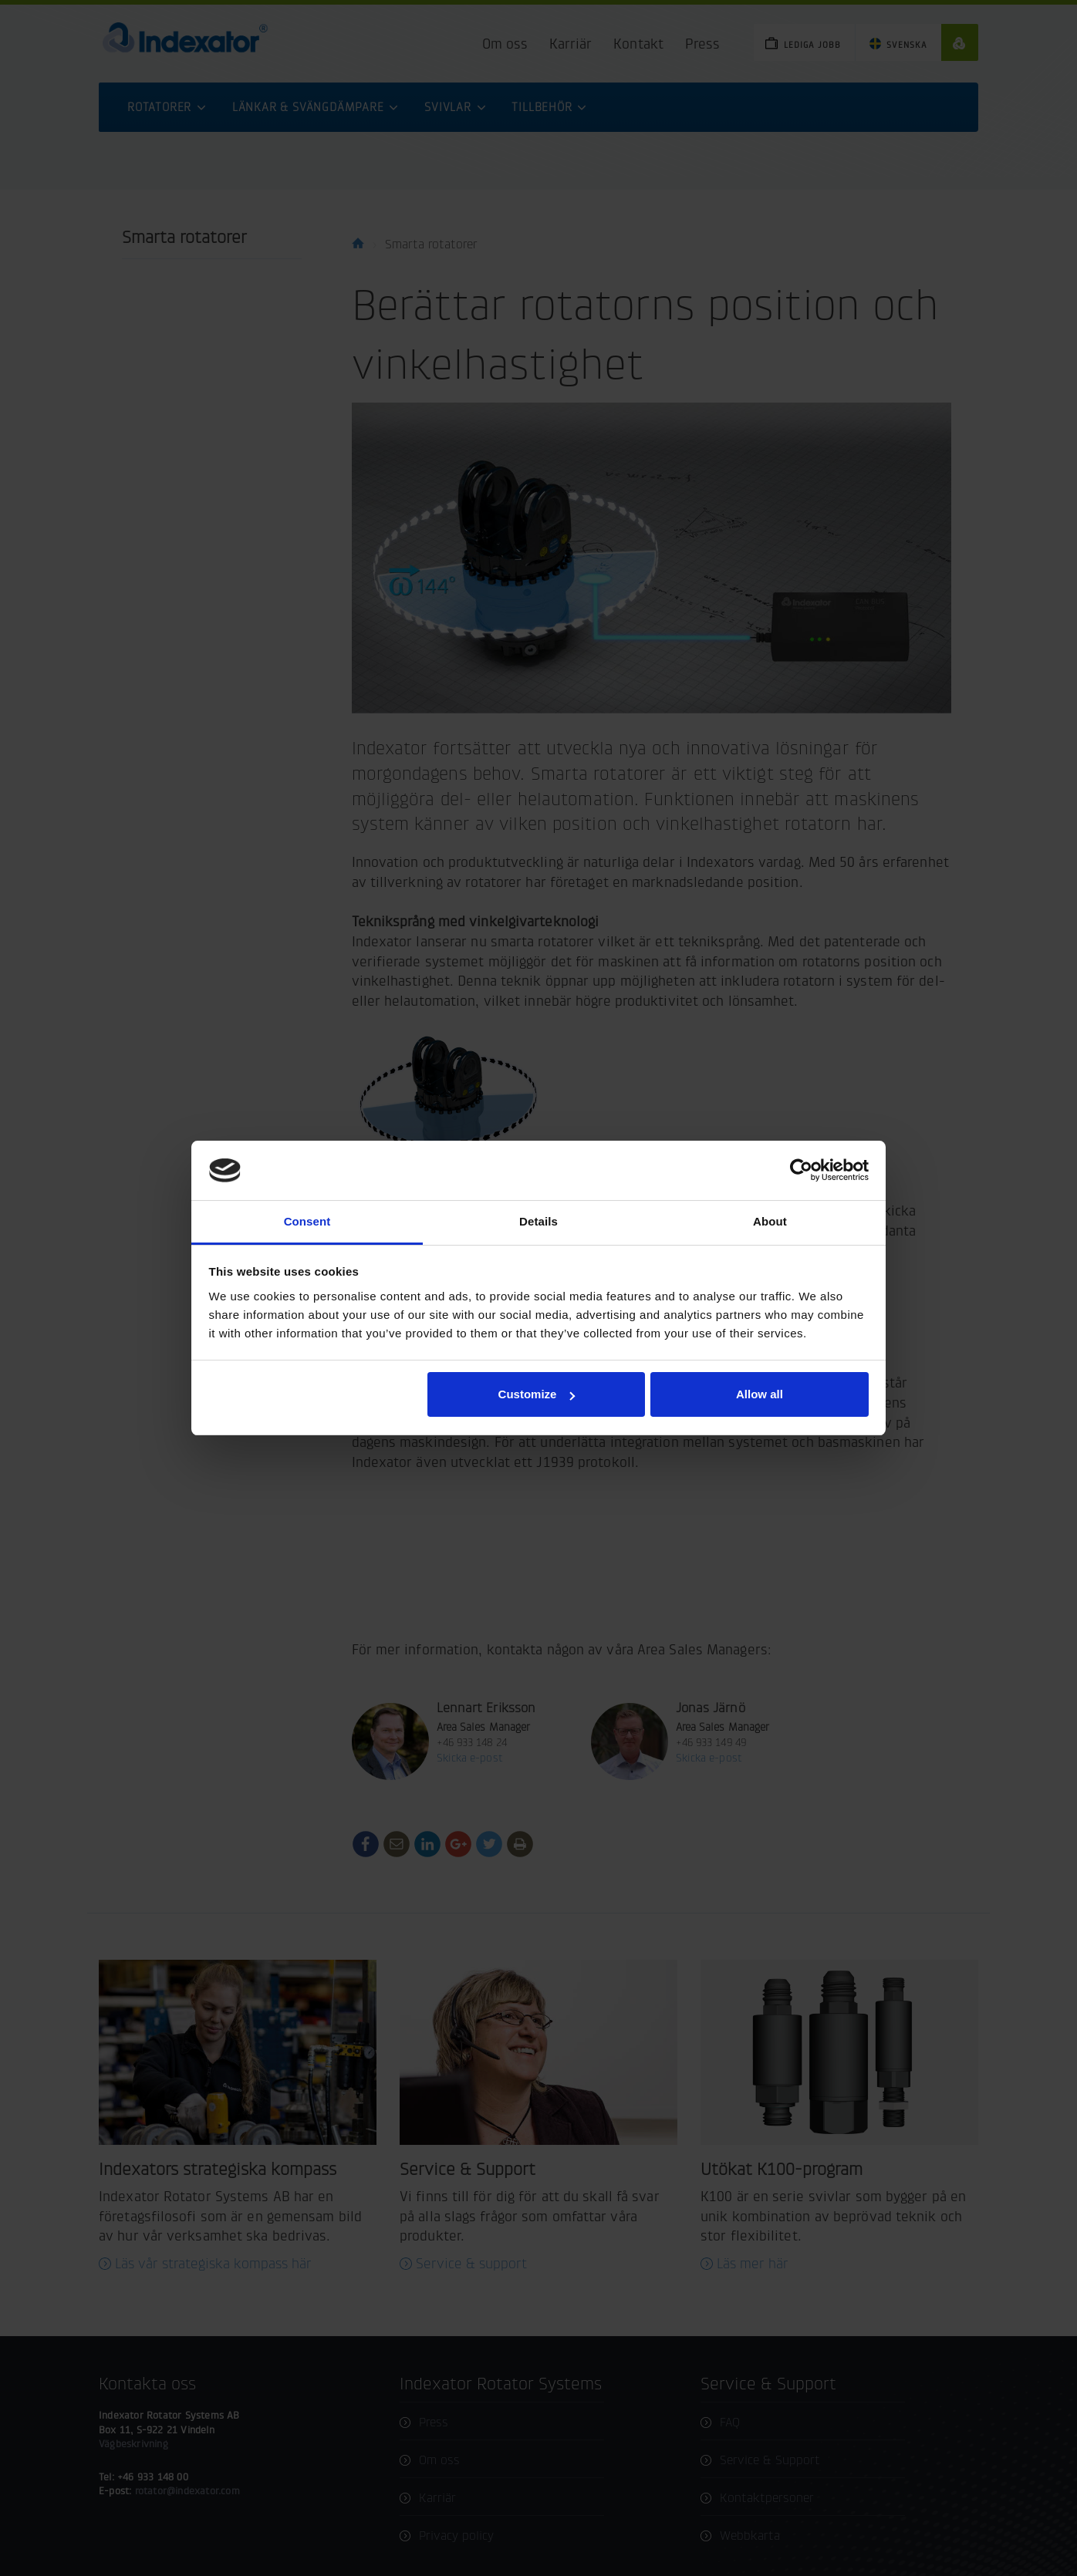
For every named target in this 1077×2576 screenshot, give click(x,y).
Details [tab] (538, 1221)
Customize (537, 1394)
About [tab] (770, 1221)
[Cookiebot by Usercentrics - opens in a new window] (801, 1170)
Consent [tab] (307, 1221)
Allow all (759, 1394)
